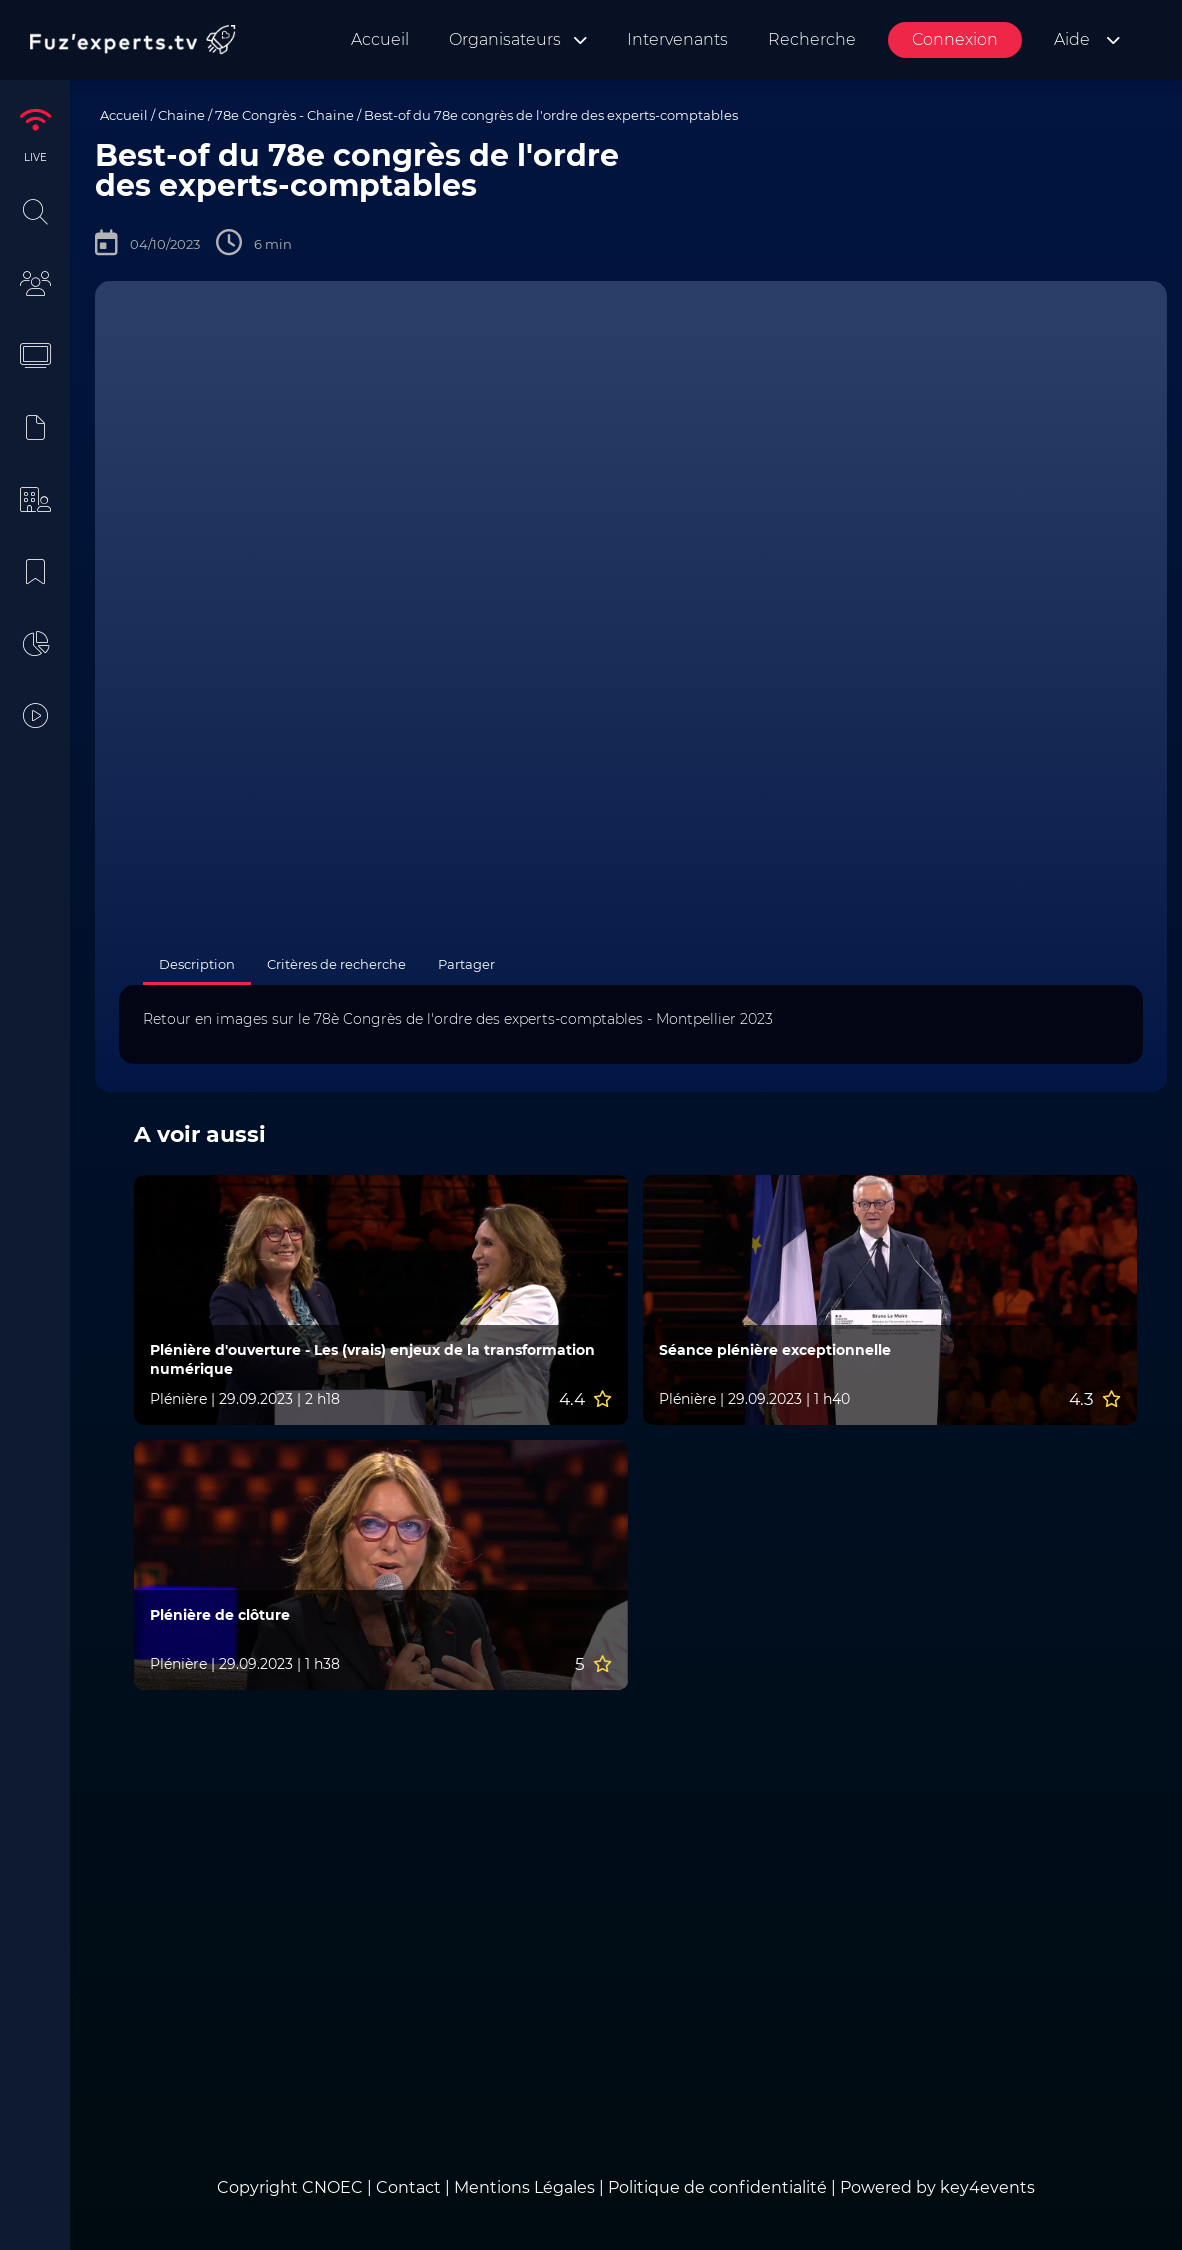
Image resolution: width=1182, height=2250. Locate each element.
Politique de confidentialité (717, 2187)
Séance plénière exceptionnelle (775, 1350)
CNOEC (332, 2187)
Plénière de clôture (220, 1615)
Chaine (181, 115)
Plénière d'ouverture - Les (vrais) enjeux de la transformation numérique (372, 1359)
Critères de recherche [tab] (336, 964)
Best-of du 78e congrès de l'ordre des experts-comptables (551, 115)
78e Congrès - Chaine (284, 115)
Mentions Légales (524, 2187)
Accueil (124, 115)
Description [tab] (197, 964)
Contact (410, 2187)
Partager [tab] (466, 964)
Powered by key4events (937, 2187)
